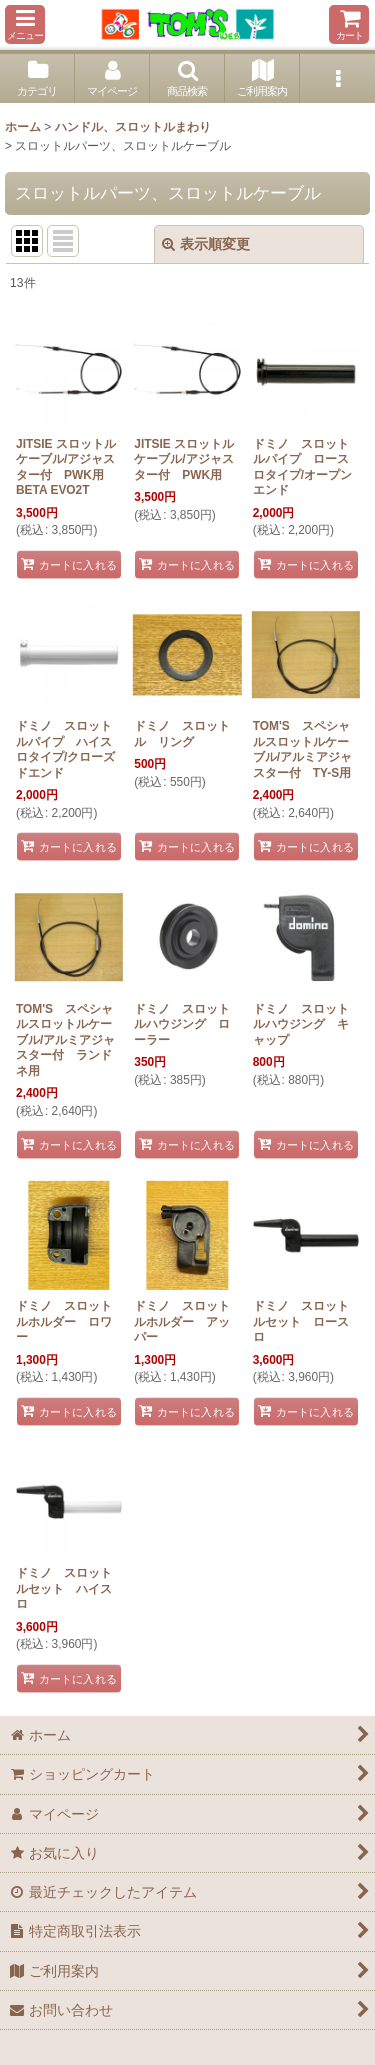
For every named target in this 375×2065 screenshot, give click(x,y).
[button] (25, 24)
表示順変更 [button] (206, 244)
